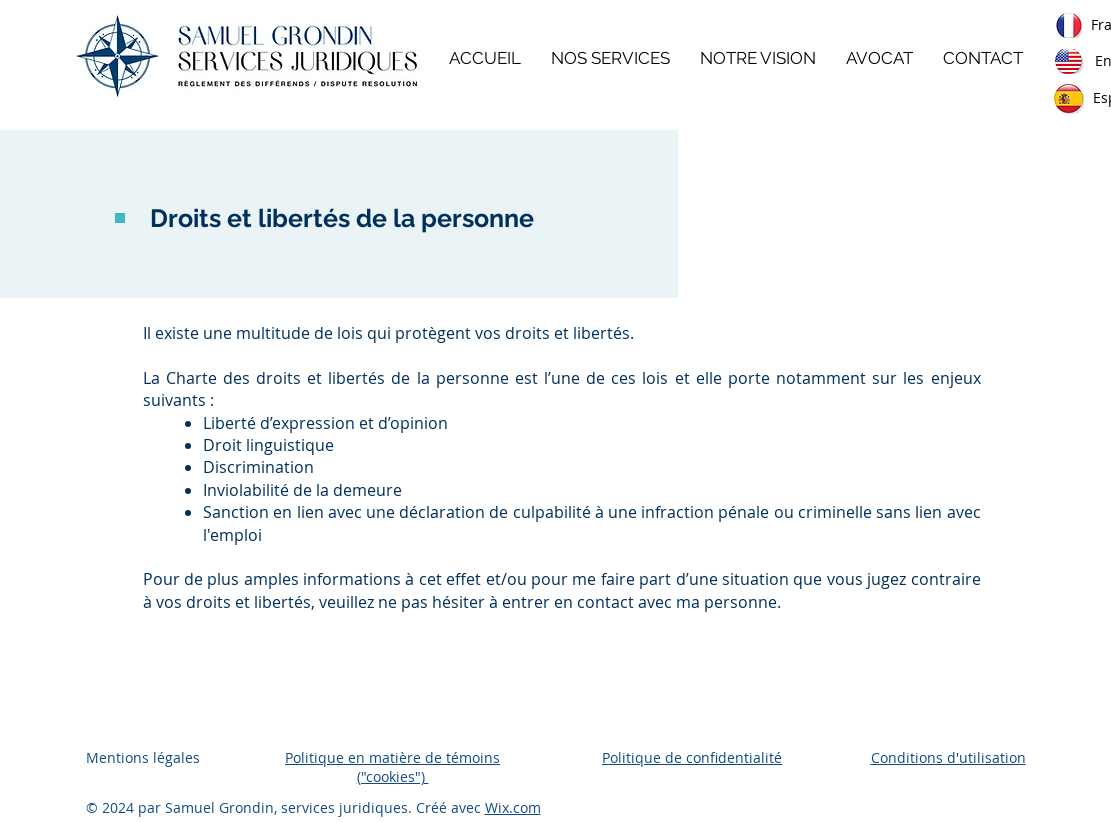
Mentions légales (143, 757)
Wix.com (513, 807)
